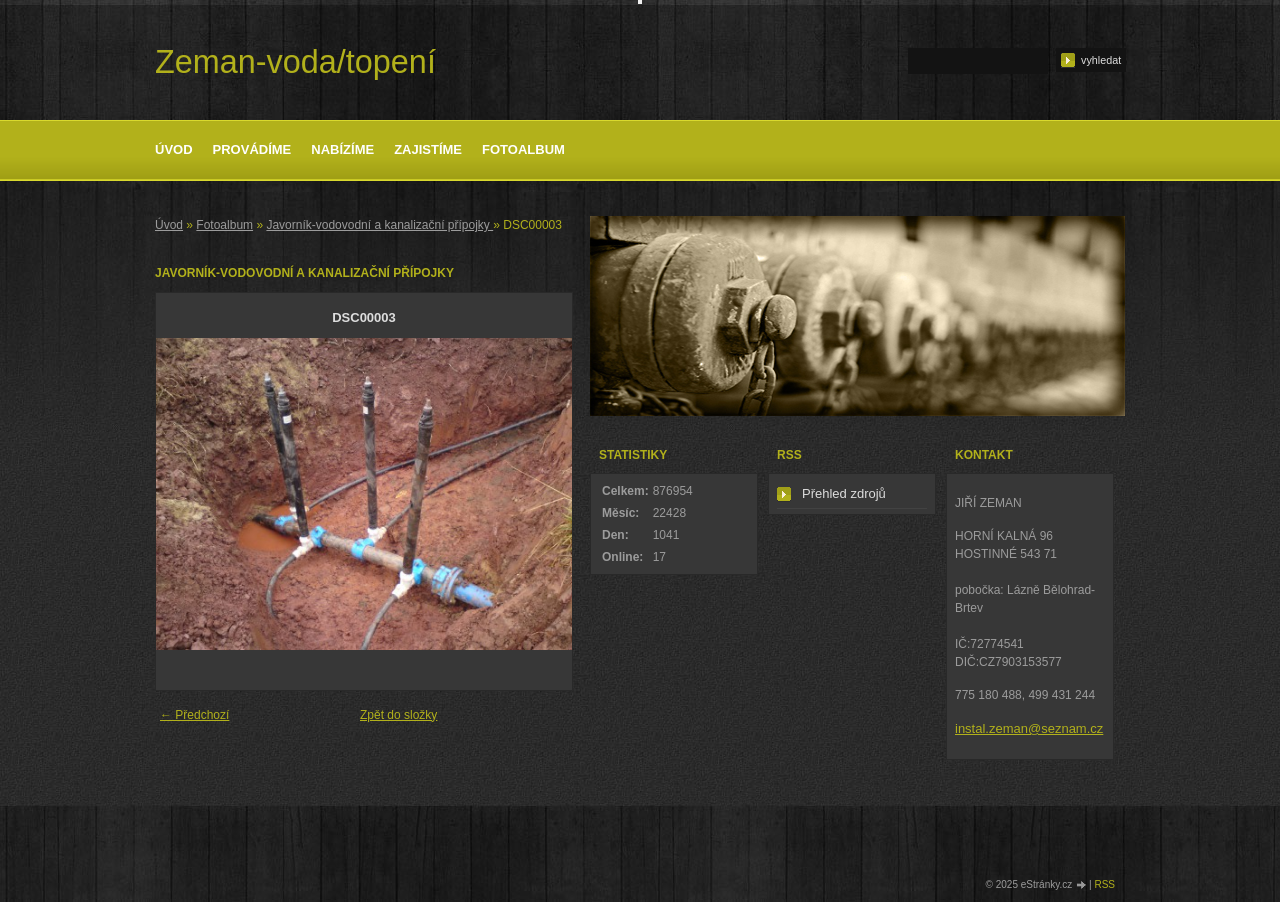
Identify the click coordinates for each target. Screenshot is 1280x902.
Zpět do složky (398, 715)
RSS (1104, 884)
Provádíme (252, 149)
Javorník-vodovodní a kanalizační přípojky (379, 225)
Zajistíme (428, 149)
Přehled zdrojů (844, 493)
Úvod (174, 149)
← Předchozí (194, 715)
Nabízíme (342, 149)
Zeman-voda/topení (295, 62)
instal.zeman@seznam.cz (1029, 728)
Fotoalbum (523, 149)
